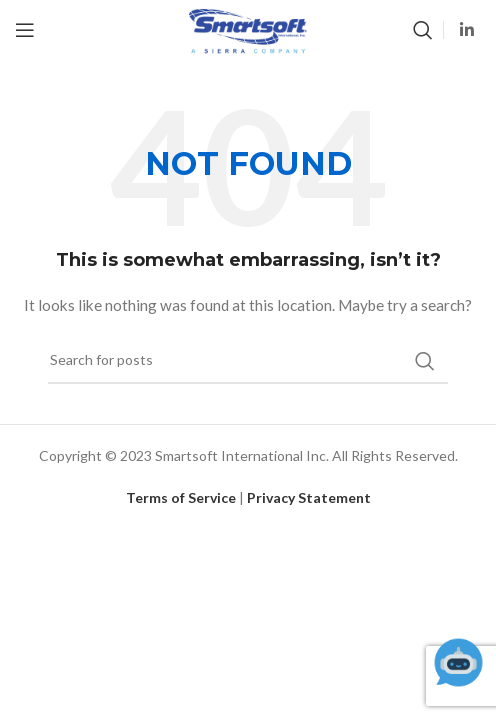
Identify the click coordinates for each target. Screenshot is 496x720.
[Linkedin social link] (467, 30)
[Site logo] (247, 28)
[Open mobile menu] (25, 30)
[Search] (423, 30)
